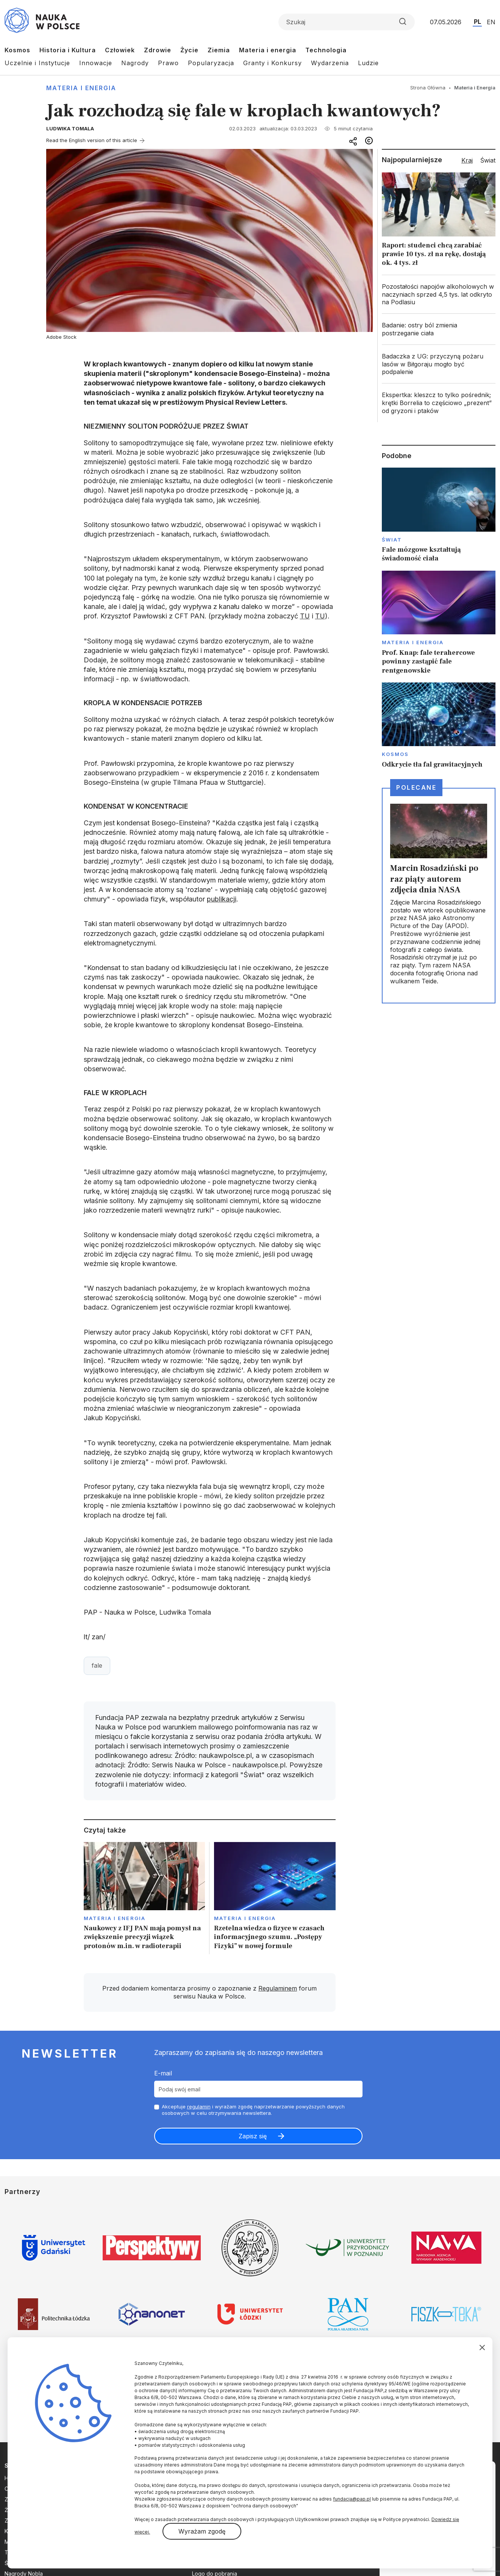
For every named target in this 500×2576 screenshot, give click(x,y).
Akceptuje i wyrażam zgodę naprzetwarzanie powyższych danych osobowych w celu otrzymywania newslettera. (253, 2109)
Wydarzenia (330, 63)
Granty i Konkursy (272, 63)
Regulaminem (277, 1988)
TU (305, 616)
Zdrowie (157, 50)
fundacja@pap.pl (352, 2499)
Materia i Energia (81, 88)
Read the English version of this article (91, 140)
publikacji (221, 899)
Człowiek (120, 50)
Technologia (326, 50)
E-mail (163, 2073)
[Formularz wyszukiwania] (346, 22)
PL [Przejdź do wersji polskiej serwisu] (477, 21)
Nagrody (135, 63)
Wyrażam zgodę (201, 2531)
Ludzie (368, 63)
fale (97, 1665)
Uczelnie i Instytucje (37, 63)
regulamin (199, 2106)
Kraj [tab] (467, 160)
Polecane (416, 787)
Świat (392, 540)
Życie (189, 50)
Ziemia (219, 50)
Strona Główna (427, 88)
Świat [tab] (487, 160)
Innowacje (95, 63)
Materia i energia (267, 50)
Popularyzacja (211, 63)
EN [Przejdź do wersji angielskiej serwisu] (491, 22)
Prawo (168, 63)
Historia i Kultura (67, 50)
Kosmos (17, 50)
